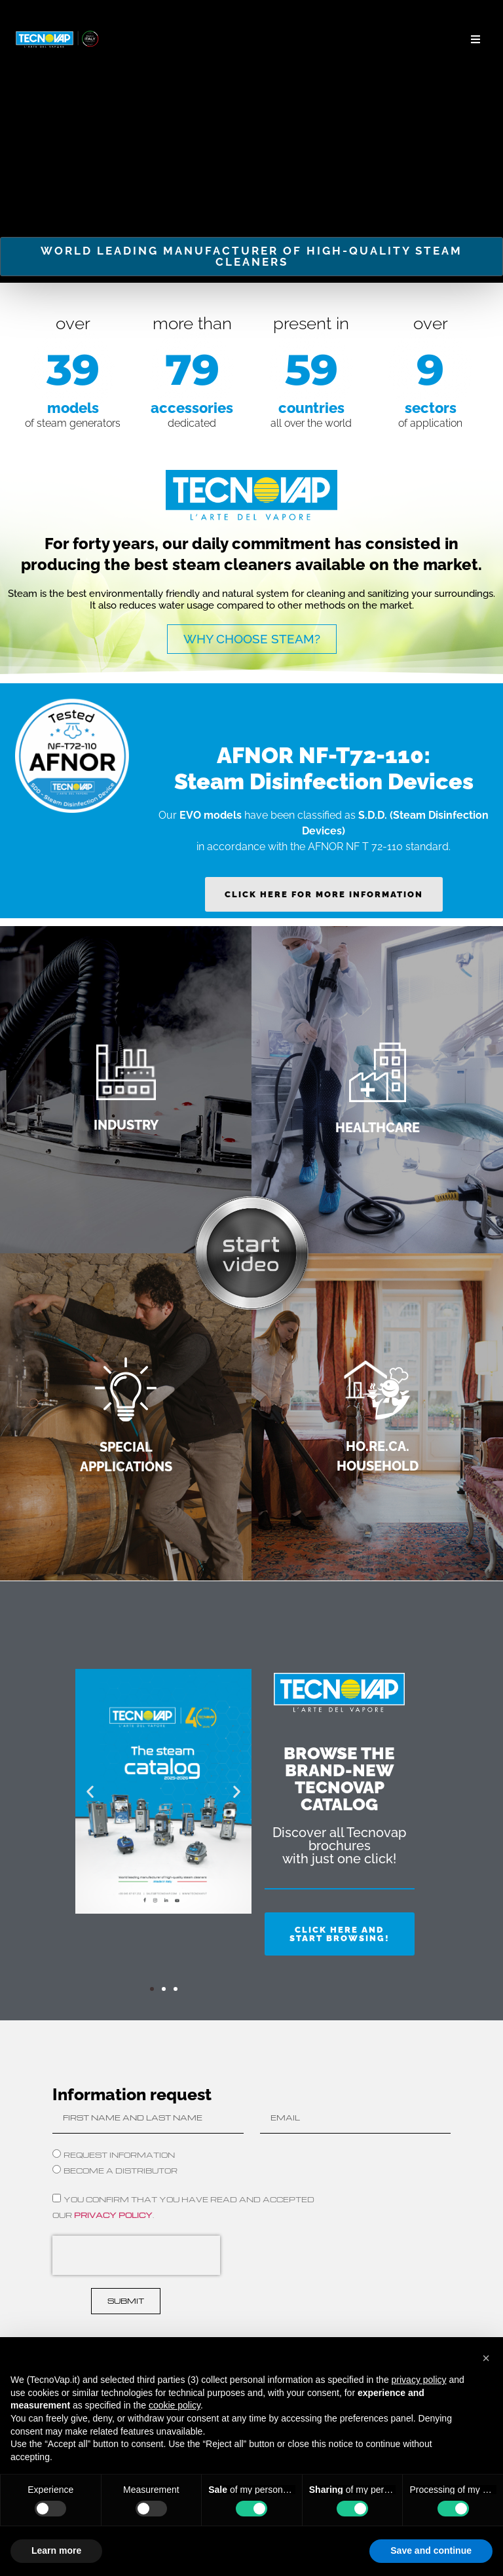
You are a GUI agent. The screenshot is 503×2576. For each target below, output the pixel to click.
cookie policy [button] (174, 2405)
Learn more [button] (56, 2550)
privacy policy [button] (419, 2379)
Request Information (119, 2154)
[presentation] (136, 2255)
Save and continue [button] (431, 2550)
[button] (475, 39)
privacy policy (113, 2214)
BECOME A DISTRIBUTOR (120, 2170)
